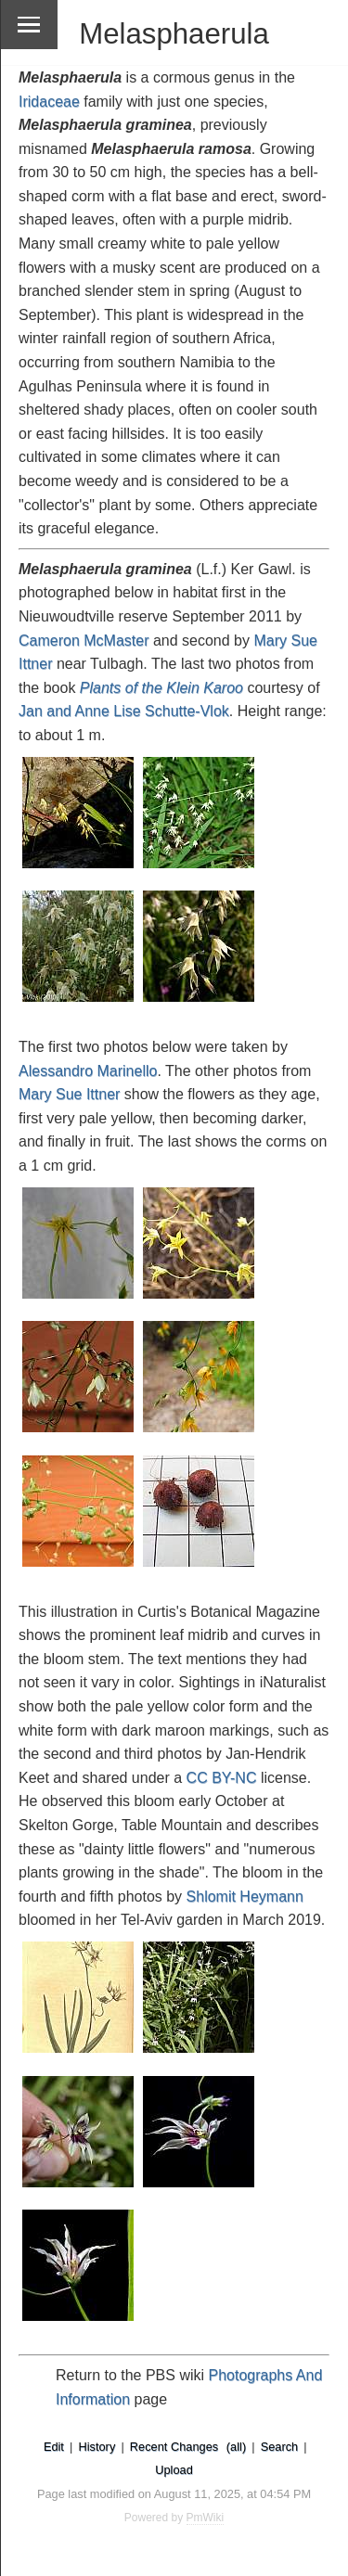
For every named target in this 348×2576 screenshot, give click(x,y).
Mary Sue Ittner (69, 1094)
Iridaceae (49, 101)
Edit (54, 2447)
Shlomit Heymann (245, 1896)
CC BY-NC (222, 1778)
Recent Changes (174, 2447)
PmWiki (206, 2517)
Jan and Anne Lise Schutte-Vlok (124, 711)
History (96, 2447)
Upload (174, 2470)
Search (280, 2447)
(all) (236, 2447)
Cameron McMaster (83, 640)
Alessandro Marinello (88, 1071)
